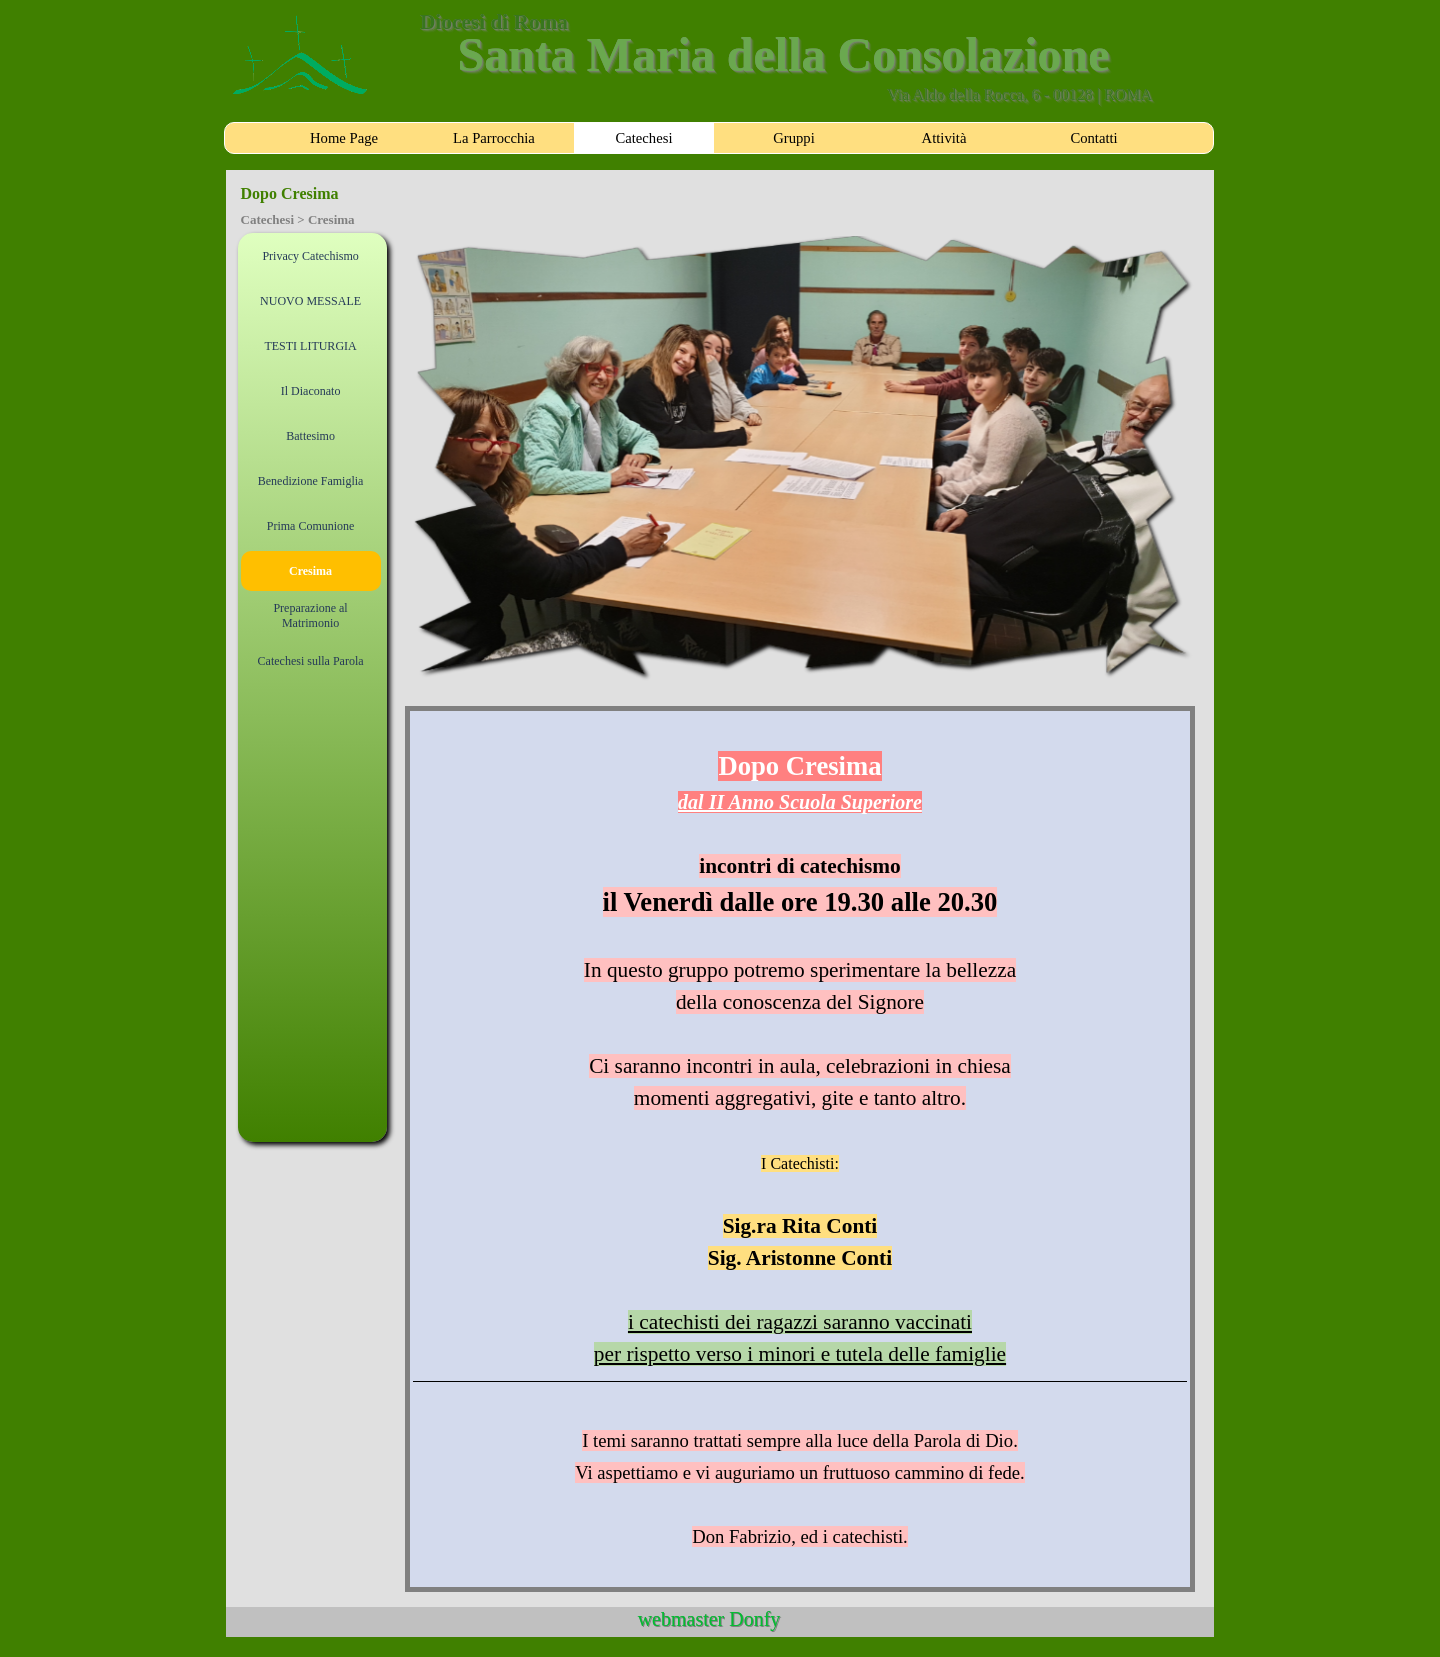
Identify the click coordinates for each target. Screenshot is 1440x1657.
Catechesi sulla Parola (311, 661)
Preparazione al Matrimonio (310, 615)
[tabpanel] (800, 1149)
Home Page (344, 138)
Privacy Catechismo (310, 256)
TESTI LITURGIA (310, 346)
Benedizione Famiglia (311, 481)
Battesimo (310, 436)
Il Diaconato (311, 391)
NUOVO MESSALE (310, 301)
